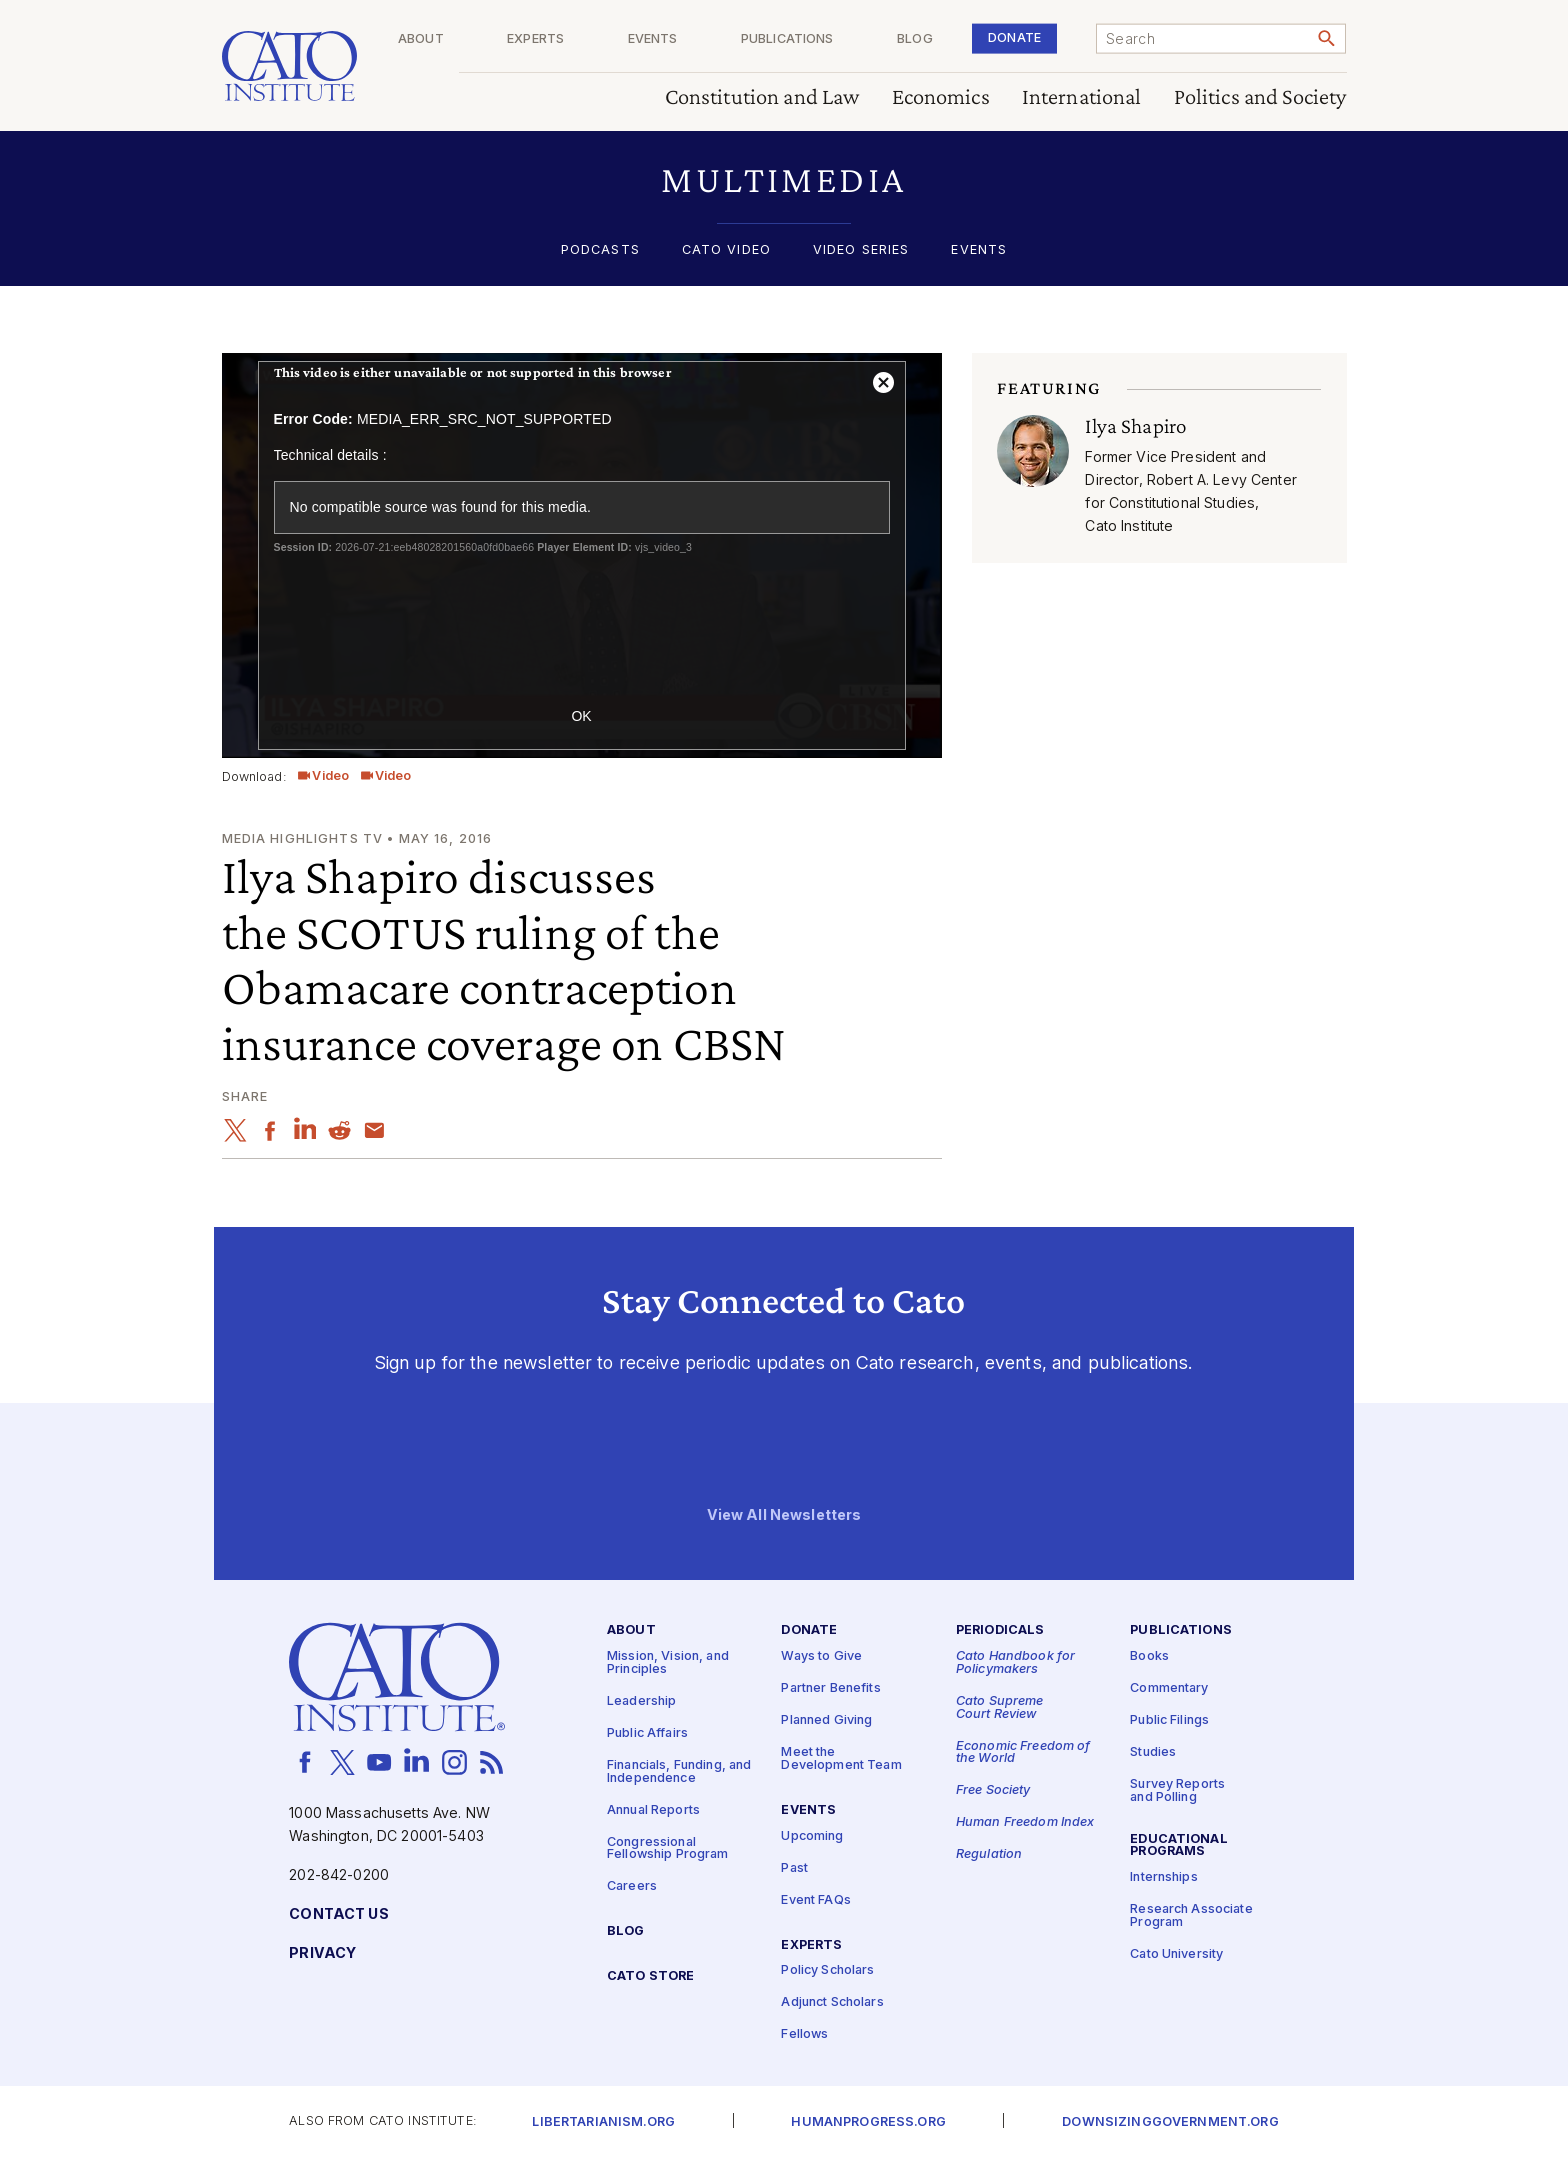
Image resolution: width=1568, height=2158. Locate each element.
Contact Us (338, 1914)
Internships (1164, 1877)
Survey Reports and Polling (1177, 1791)
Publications (829, 39)
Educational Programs (1179, 1846)
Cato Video (726, 250)
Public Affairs (647, 1733)
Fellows (804, 2035)
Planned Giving (826, 1720)
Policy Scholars (827, 1971)
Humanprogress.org (868, 2122)
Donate (1028, 37)
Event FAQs (815, 1900)
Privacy (322, 1953)
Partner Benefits (830, 1688)
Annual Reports (653, 1810)
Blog (943, 39)
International (1082, 97)
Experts (605, 39)
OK (581, 716)
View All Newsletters (784, 1515)
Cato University (1176, 1954)
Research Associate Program (1191, 1916)
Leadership (641, 1701)
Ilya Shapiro (1135, 426)
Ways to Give (821, 1656)
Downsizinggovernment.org (1170, 2122)
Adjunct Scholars (832, 2003)
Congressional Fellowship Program (668, 1849)
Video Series (861, 250)
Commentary (1169, 1688)
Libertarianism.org (603, 2122)
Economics (941, 97)
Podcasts (600, 250)
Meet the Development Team (841, 1759)
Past (794, 1868)
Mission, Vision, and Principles (668, 1663)
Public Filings (1169, 1720)
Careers (632, 1886)
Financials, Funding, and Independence (679, 1772)
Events (709, 39)
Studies (1153, 1752)
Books (1149, 1656)
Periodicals (1000, 1631)
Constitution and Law (762, 97)
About (505, 39)
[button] (784, 179)
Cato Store (650, 1976)
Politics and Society (1260, 97)
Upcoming (812, 1836)
